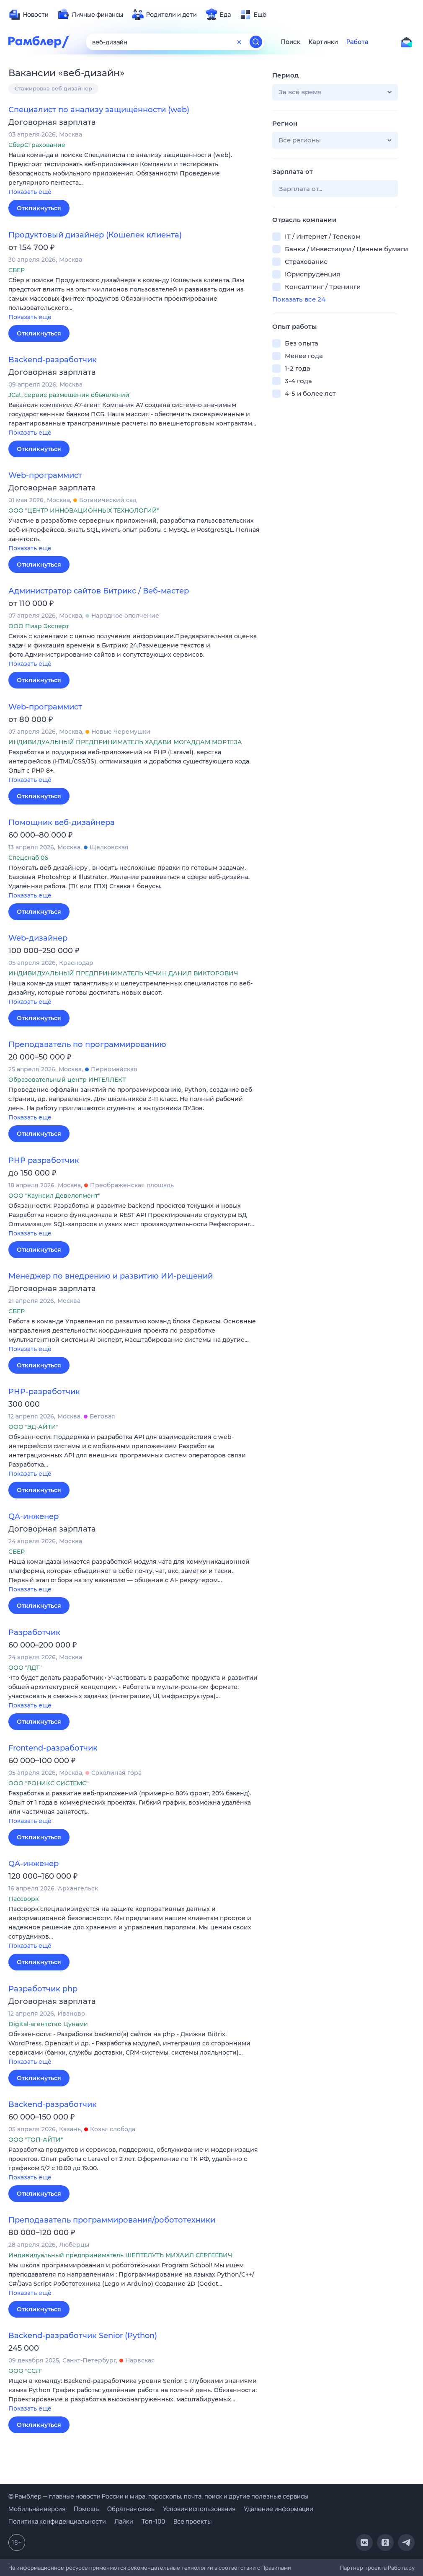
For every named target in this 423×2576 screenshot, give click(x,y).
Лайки (123, 2521)
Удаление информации (278, 2508)
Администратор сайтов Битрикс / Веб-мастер (98, 591)
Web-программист (45, 475)
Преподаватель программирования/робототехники (111, 2220)
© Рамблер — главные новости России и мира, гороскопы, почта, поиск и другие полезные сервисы (158, 2496)
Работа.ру (401, 2567)
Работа (357, 42)
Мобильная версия (36, 2508)
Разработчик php (42, 1988)
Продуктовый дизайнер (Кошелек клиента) (95, 235)
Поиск (290, 42)
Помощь (86, 2508)
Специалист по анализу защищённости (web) (98, 109)
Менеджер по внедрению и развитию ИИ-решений (110, 1276)
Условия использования (199, 2508)
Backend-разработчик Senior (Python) (82, 2335)
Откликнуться (39, 208)
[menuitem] (28, 14)
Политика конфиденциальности (57, 2521)
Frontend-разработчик (53, 1748)
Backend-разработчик (52, 359)
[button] (134, 174)
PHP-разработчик (44, 1391)
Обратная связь (131, 2508)
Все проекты (192, 2521)
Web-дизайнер (37, 938)
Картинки (323, 42)
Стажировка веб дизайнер (53, 88)
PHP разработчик (43, 1160)
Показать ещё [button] (30, 192)
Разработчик (34, 1632)
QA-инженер (33, 1516)
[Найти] (256, 42)
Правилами (276, 2567)
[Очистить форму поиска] (239, 42)
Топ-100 (153, 2521)
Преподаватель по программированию (87, 1044)
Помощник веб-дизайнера (61, 822)
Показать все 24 (298, 299)
